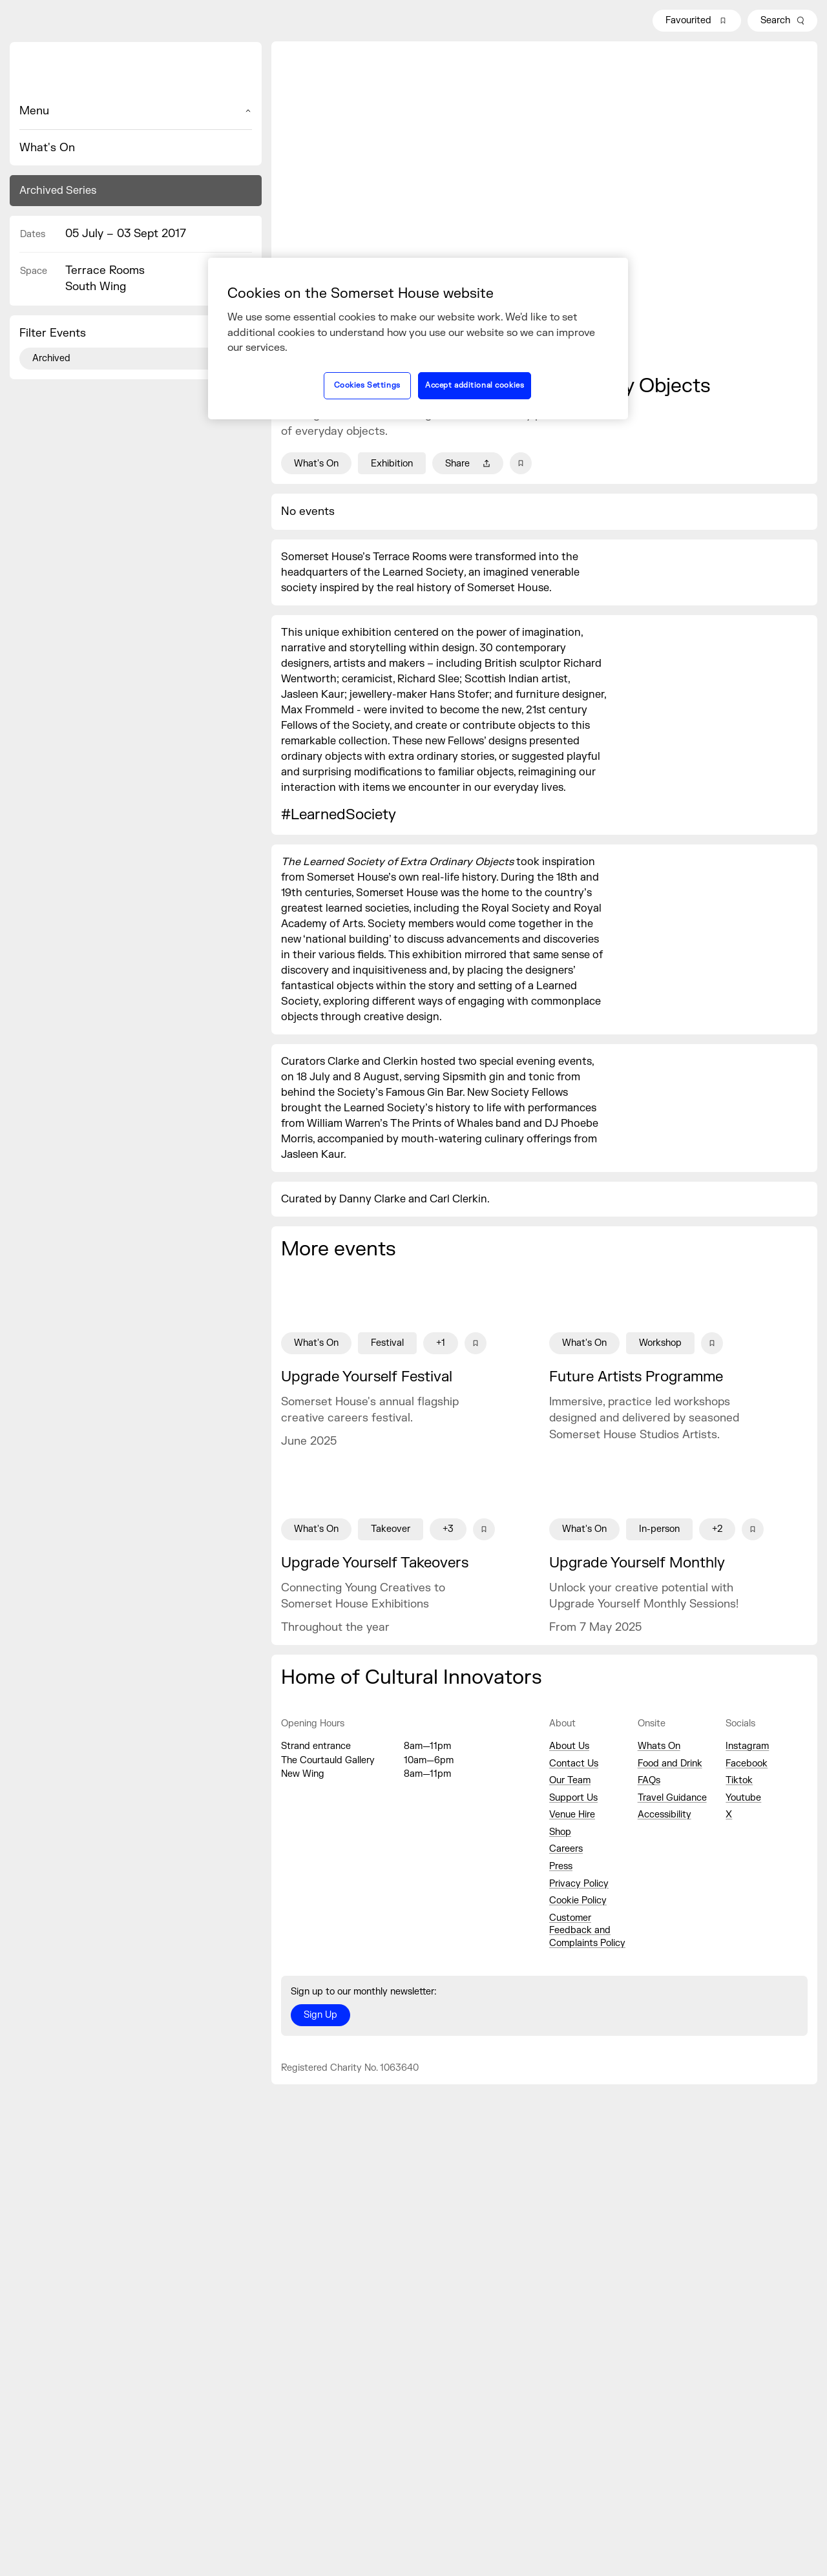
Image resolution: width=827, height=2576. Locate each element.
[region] (418, 338)
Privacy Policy (579, 1883)
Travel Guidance (672, 1797)
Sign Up (320, 2014)
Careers (566, 1848)
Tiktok (739, 1780)
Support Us (573, 1797)
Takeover (390, 1529)
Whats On (659, 1746)
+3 (448, 1529)
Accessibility (664, 1814)
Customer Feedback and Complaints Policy (587, 1930)
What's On (47, 147)
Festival (387, 1342)
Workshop (660, 1342)
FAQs (649, 1780)
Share (467, 463)
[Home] (136, 72)
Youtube (743, 1797)
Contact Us (573, 1763)
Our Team (570, 1780)
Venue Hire (572, 1814)
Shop (560, 1832)
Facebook (747, 1763)
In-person (659, 1529)
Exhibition (392, 463)
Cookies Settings (367, 385)
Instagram (747, 1746)
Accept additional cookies (474, 385)
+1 (440, 1342)
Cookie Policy (578, 1900)
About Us (569, 1746)
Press (560, 1866)
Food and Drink (670, 1763)
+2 (717, 1529)
